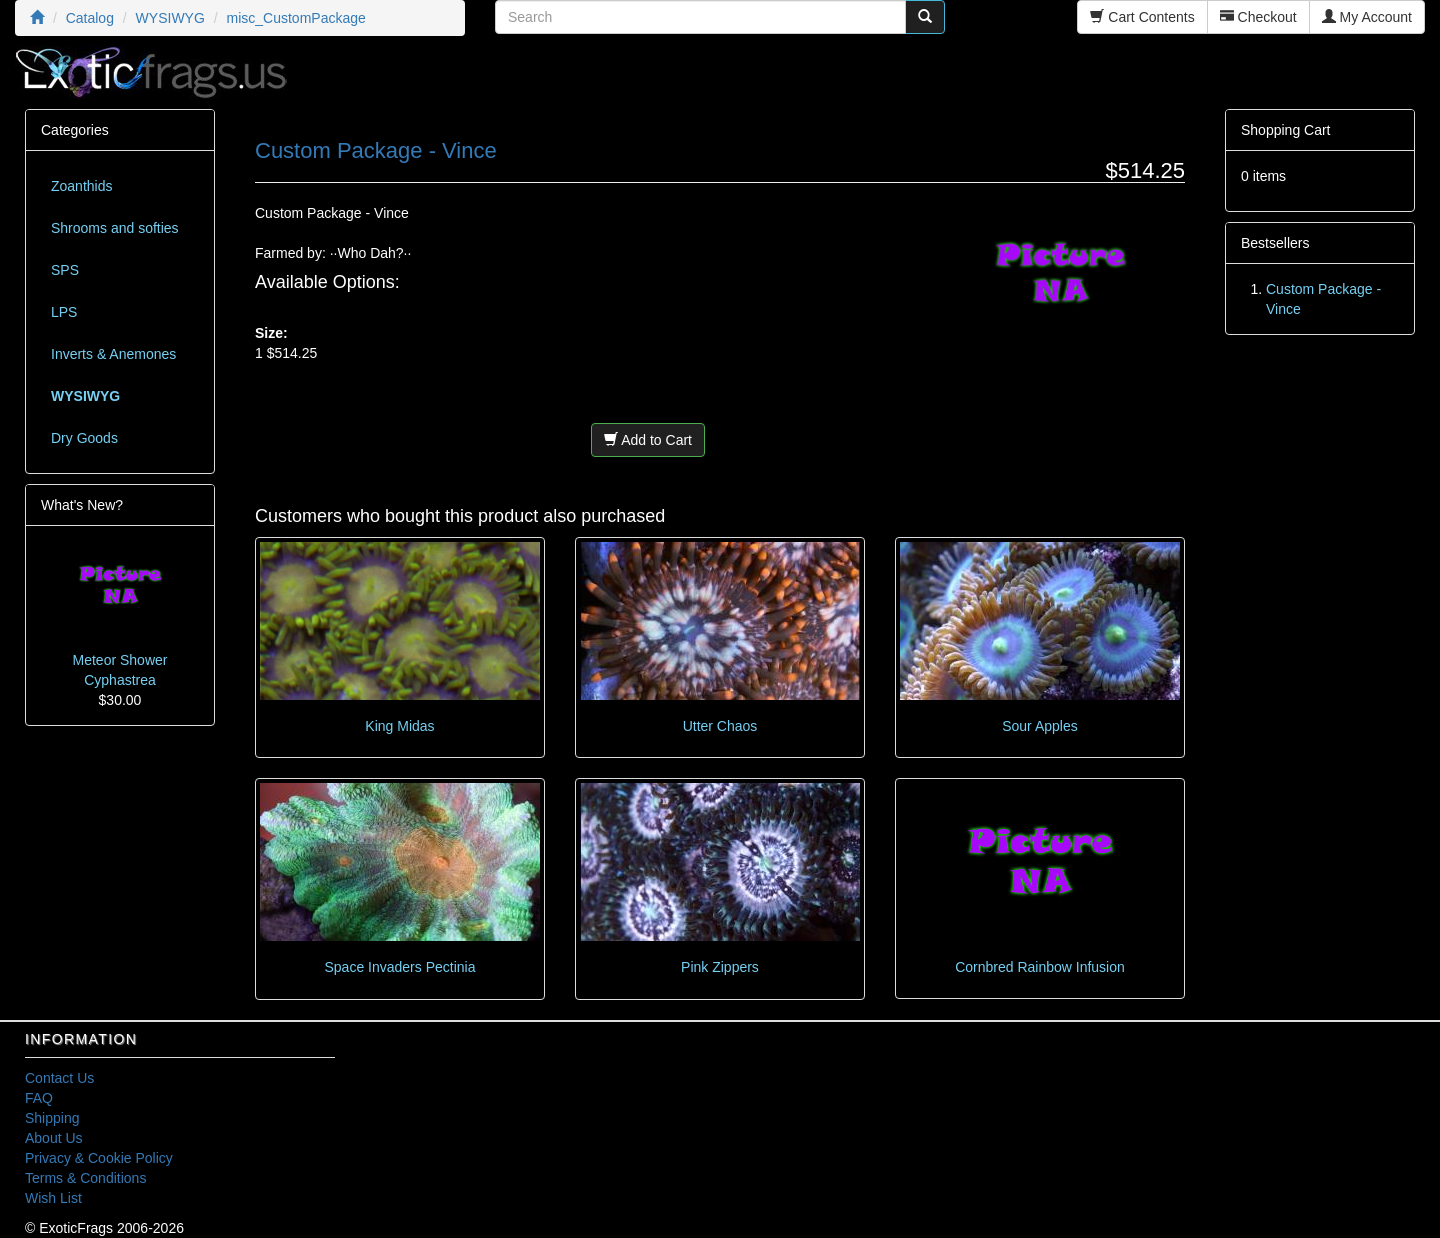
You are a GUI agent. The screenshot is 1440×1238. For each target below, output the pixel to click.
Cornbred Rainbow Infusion (1040, 967)
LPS (64, 312)
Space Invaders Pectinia (400, 967)
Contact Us (59, 1078)
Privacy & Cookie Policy (99, 1158)
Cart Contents (1142, 17)
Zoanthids (81, 186)
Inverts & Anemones (113, 354)
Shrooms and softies (115, 228)
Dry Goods (84, 438)
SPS (65, 270)
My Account (1367, 17)
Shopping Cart (1286, 130)
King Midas (399, 726)
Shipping (52, 1118)
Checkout (1258, 17)
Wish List (53, 1198)
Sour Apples (1040, 726)
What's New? (82, 505)
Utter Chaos (720, 726)
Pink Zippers (720, 967)
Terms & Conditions (85, 1178)
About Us (54, 1138)
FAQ (39, 1098)
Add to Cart (648, 440)
